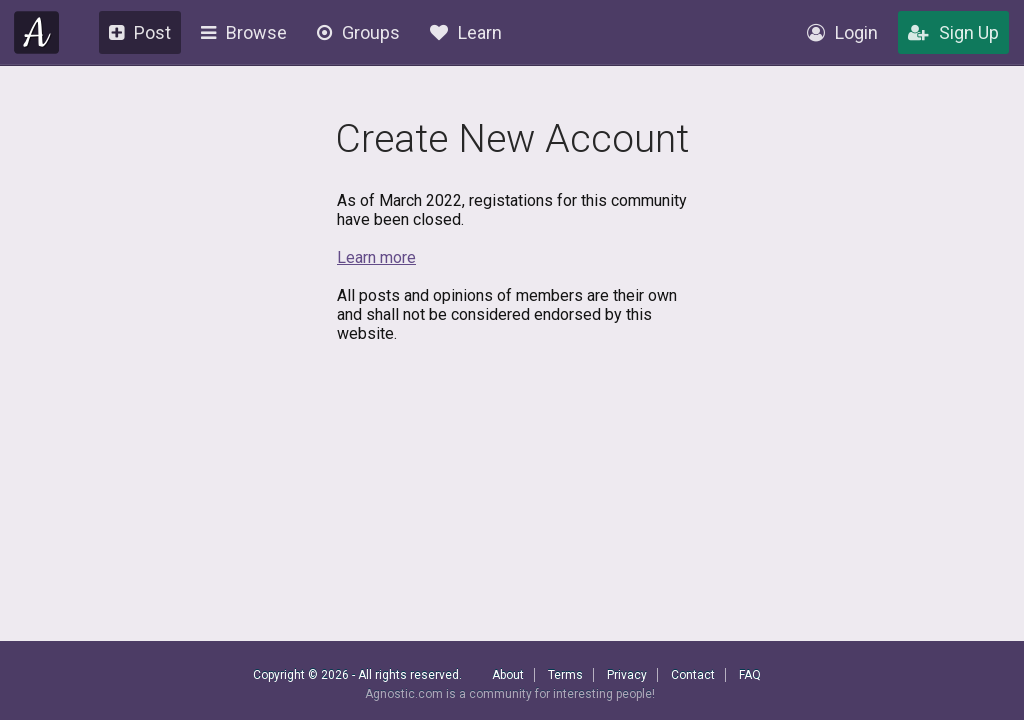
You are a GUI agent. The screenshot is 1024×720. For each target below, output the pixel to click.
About (508, 675)
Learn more (376, 257)
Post (140, 32)
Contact (693, 675)
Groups (358, 32)
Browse (244, 32)
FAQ (750, 675)
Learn (466, 32)
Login (842, 32)
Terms (565, 675)
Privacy (627, 675)
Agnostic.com (37, 32)
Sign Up (953, 32)
